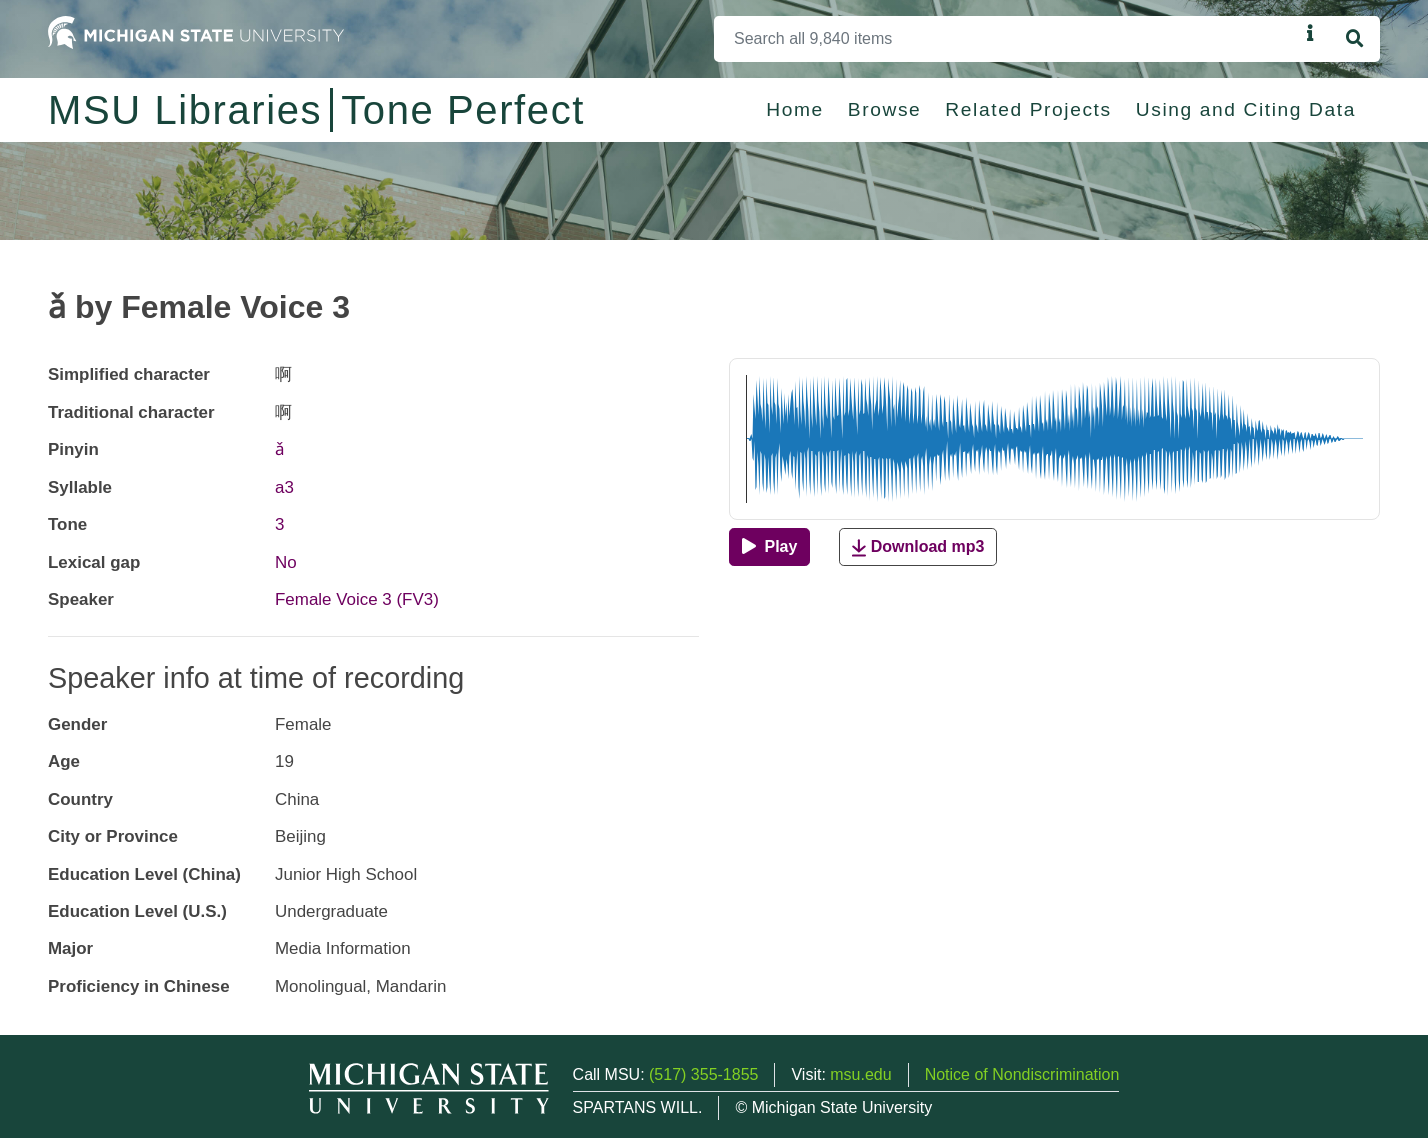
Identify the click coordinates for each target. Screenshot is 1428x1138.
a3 (284, 487)
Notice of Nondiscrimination (1022, 1074)
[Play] (769, 547)
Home (795, 109)
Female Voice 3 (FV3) (357, 599)
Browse (885, 109)
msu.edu (860, 1074)
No (286, 562)
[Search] (1006, 39)
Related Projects (1028, 109)
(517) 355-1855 (703, 1074)
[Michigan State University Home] (196, 31)
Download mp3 (918, 547)
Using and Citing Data (1246, 109)
